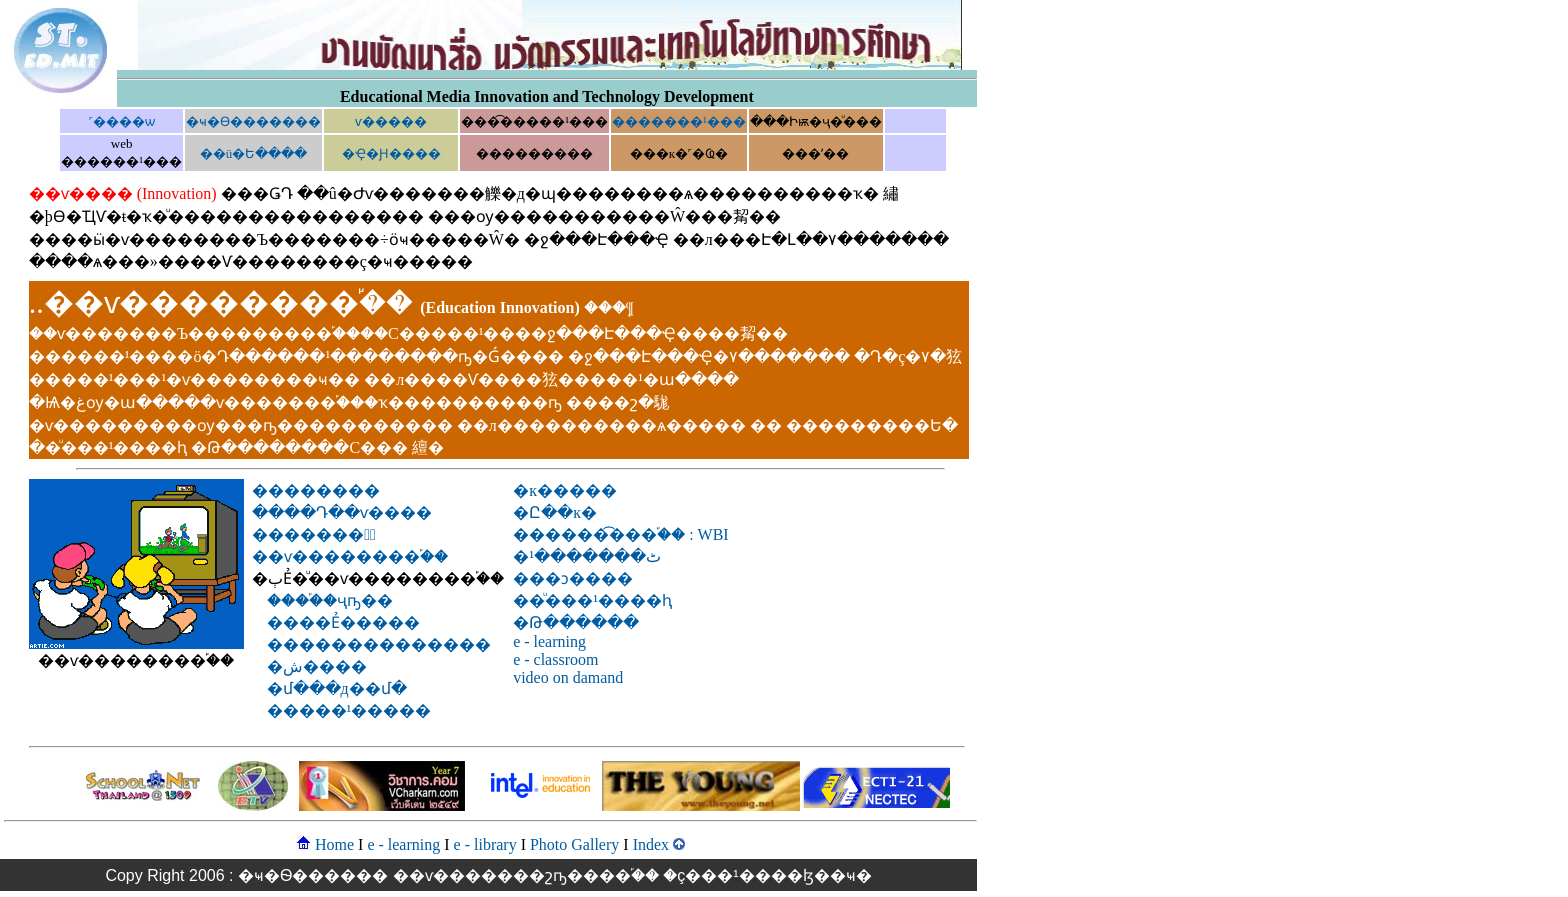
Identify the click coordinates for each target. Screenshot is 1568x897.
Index (651, 844)
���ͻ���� (573, 578)
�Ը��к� (555, 512)
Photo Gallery (574, 844)
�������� (316, 490)
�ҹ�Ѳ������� (253, 121)
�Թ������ (576, 622)
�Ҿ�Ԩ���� (391, 153)
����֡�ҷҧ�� (330, 600)
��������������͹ (379, 644)
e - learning (549, 641)
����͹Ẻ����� (343, 622)
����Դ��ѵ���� (342, 512)
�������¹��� (679, 121)
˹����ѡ (122, 121)
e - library (485, 844)
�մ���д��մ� (337, 688)
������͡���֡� (621, 534)
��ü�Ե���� (254, 153)
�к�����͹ (565, 490)
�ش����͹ (317, 666)
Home (334, 844)
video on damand (568, 677)
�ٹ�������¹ (587, 556)
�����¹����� (349, 710)
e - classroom (555, 659)
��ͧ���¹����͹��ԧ (592, 600)
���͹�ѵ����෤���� (383, 121)
